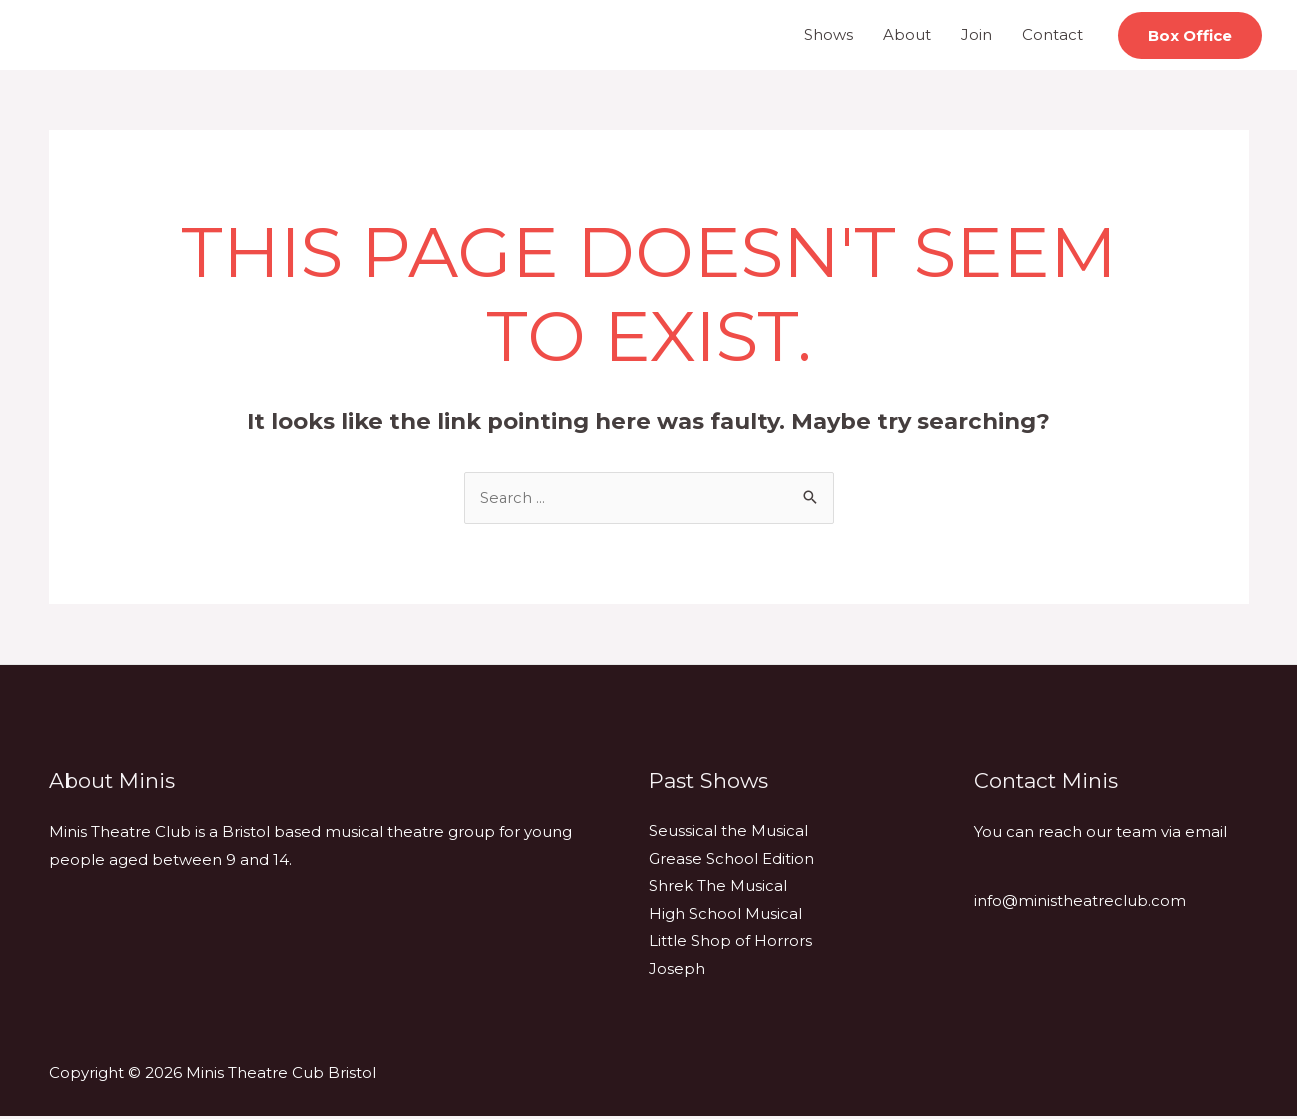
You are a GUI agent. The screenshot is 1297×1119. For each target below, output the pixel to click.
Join (976, 34)
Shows (828, 34)
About (907, 34)
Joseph (677, 971)
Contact (1052, 34)
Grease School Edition (731, 860)
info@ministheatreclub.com (1080, 902)
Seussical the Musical (728, 832)
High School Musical (725, 916)
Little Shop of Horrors (730, 943)
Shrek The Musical (718, 888)
